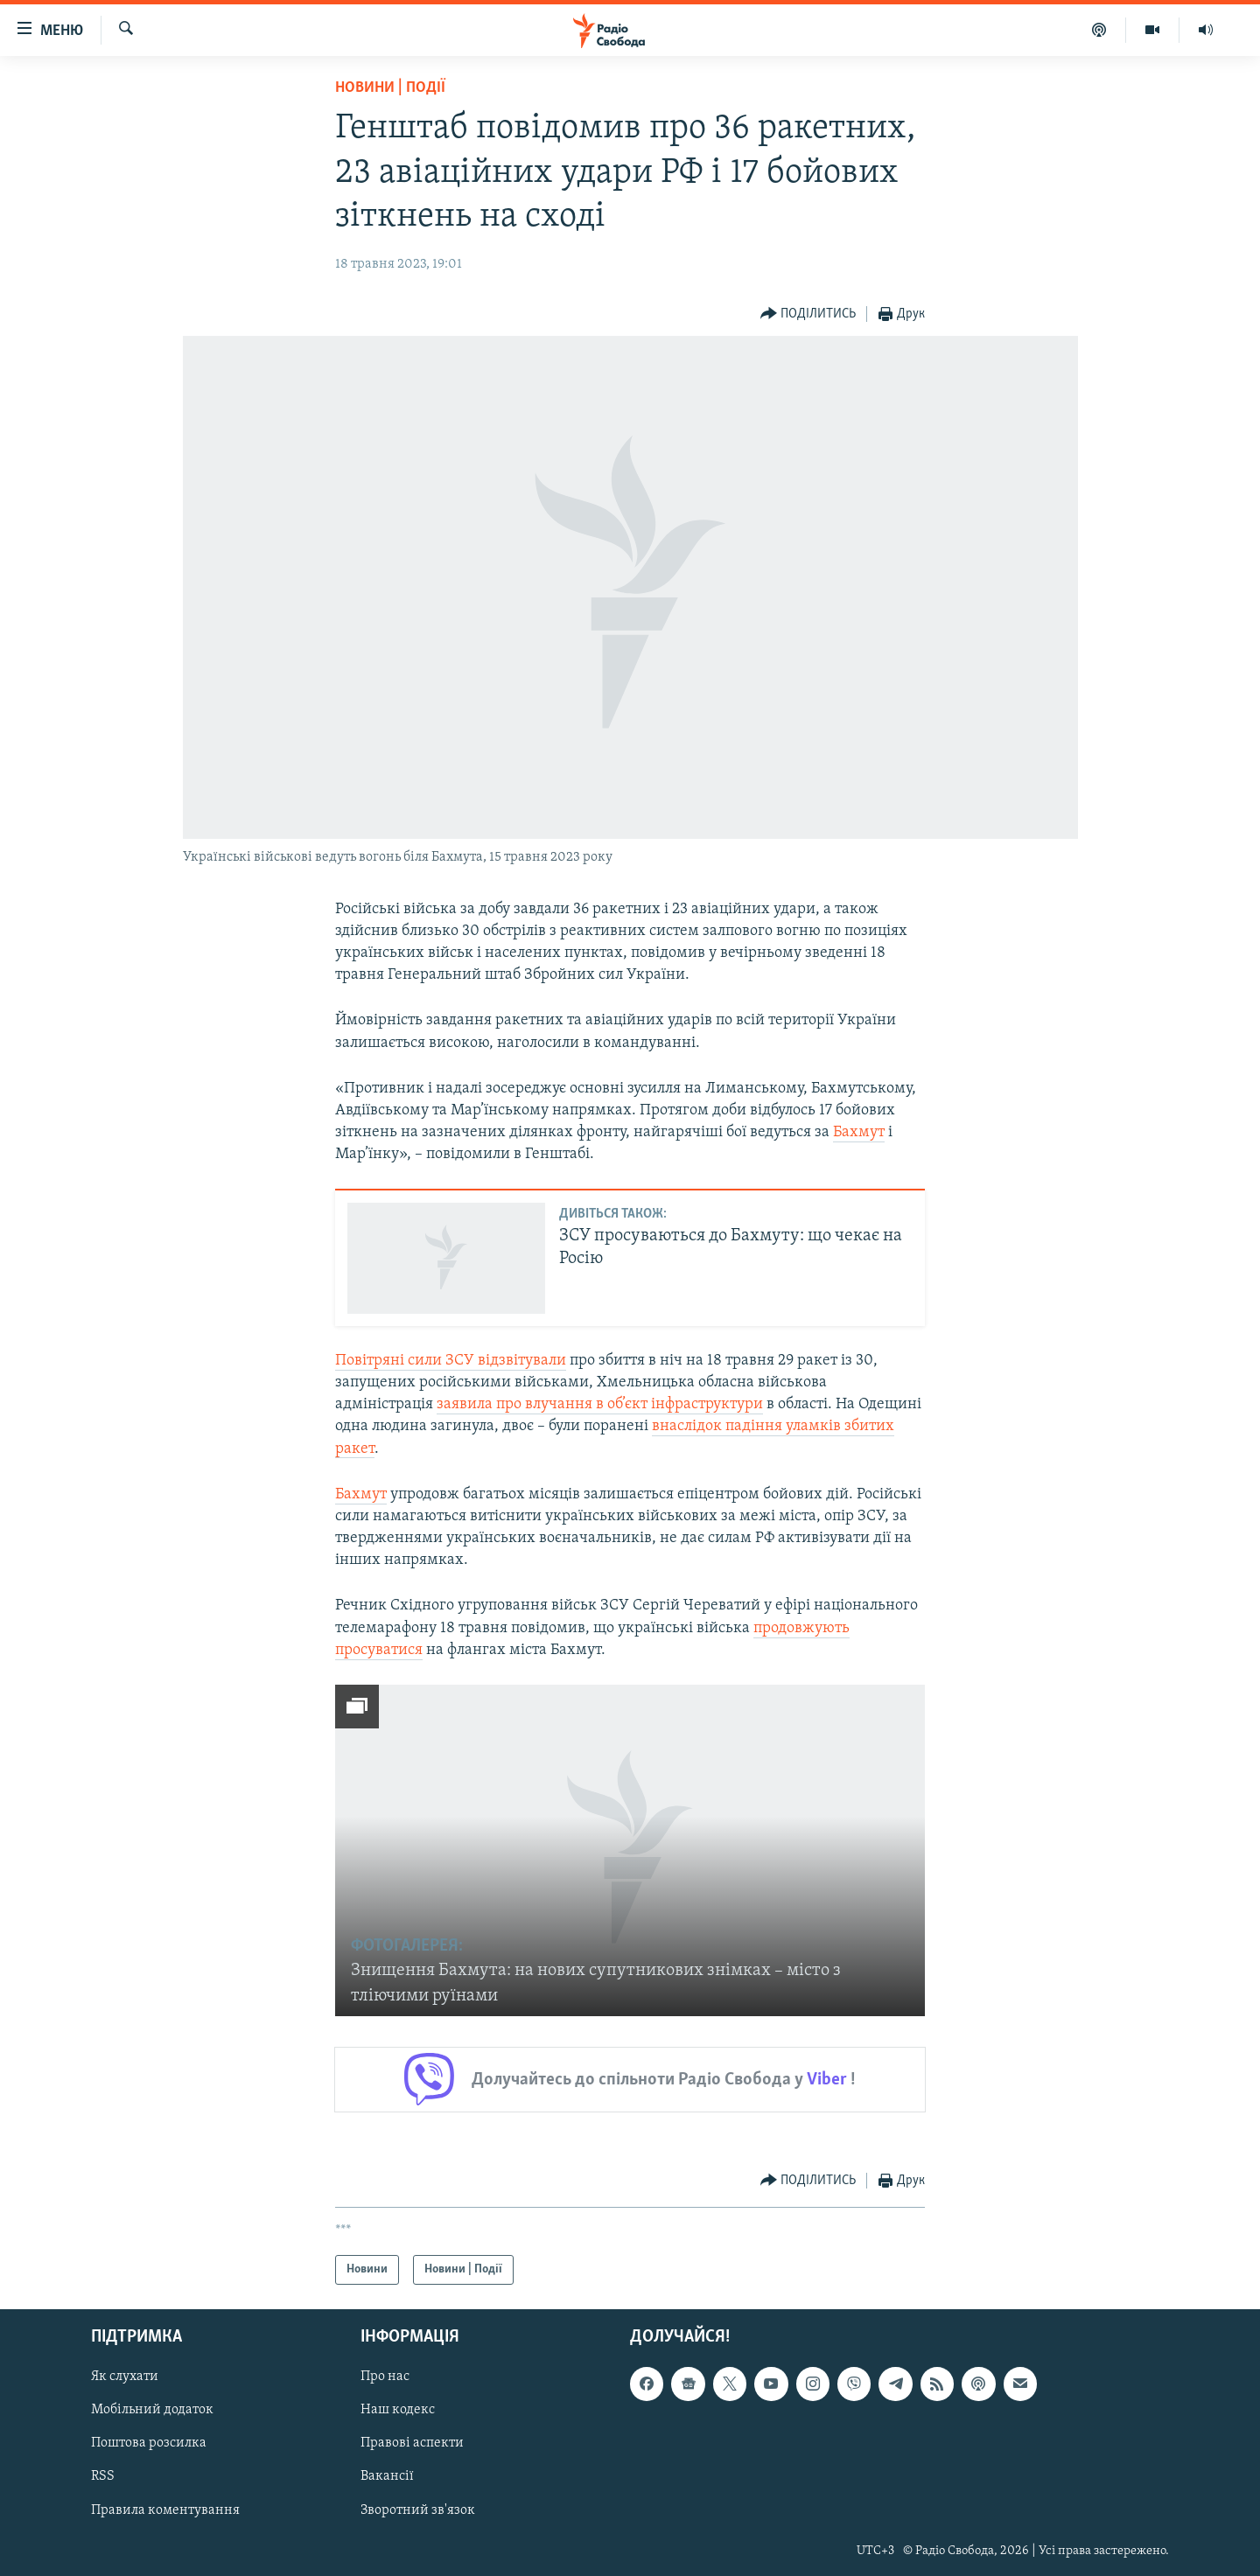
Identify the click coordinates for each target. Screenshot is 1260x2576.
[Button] (808, 314)
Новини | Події (390, 88)
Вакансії (387, 2477)
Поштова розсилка (148, 2444)
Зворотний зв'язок (417, 2510)
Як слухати (124, 2377)
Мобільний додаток (152, 2410)
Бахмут (859, 1132)
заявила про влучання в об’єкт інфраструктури (600, 1404)
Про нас (385, 2377)
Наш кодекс (397, 2410)
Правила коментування (165, 2510)
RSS (103, 2477)
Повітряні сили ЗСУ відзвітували (450, 1360)
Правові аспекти (412, 2444)
